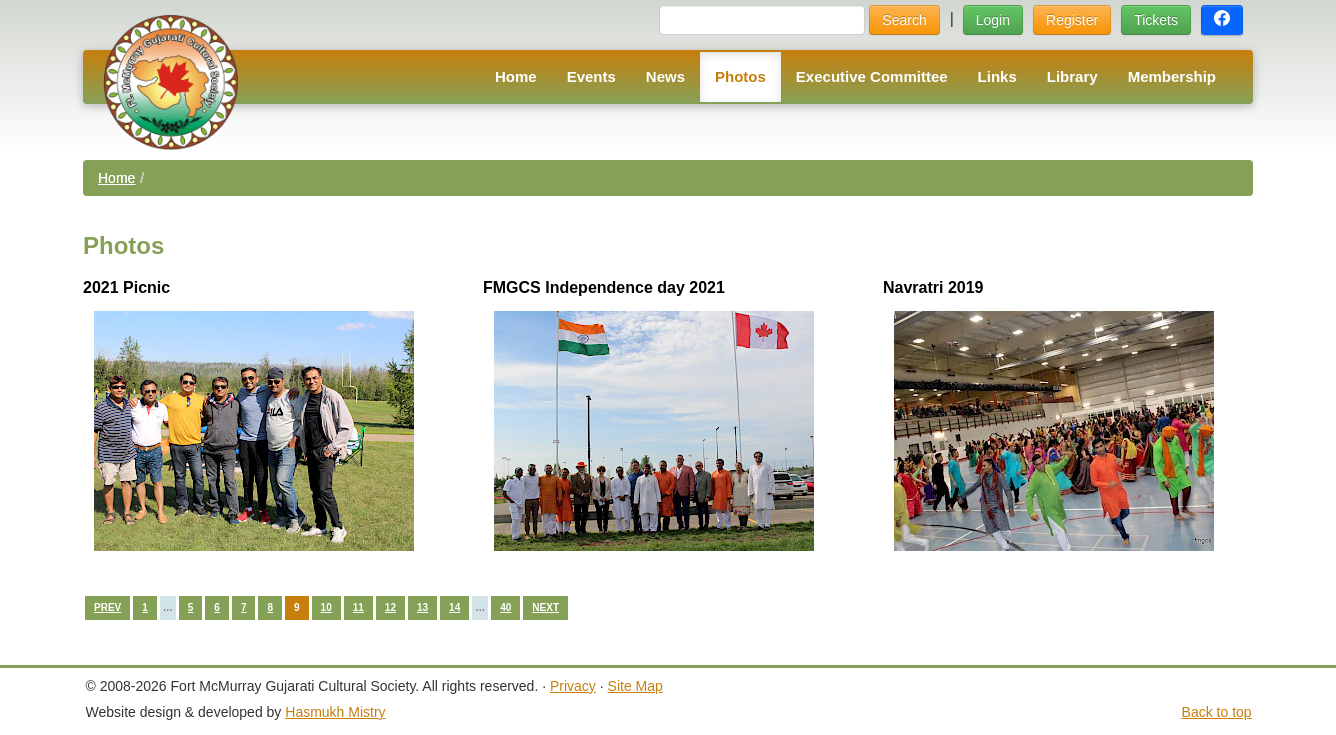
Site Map (635, 686)
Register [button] (1072, 20)
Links (997, 76)
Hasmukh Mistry (335, 712)
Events (591, 76)
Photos (740, 76)
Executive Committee (872, 76)
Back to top (1217, 712)
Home (516, 76)
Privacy (573, 686)
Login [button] (993, 20)
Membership (1172, 76)
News (665, 76)
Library (1072, 76)
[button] (1222, 20)
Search (904, 20)
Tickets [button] (1156, 20)
